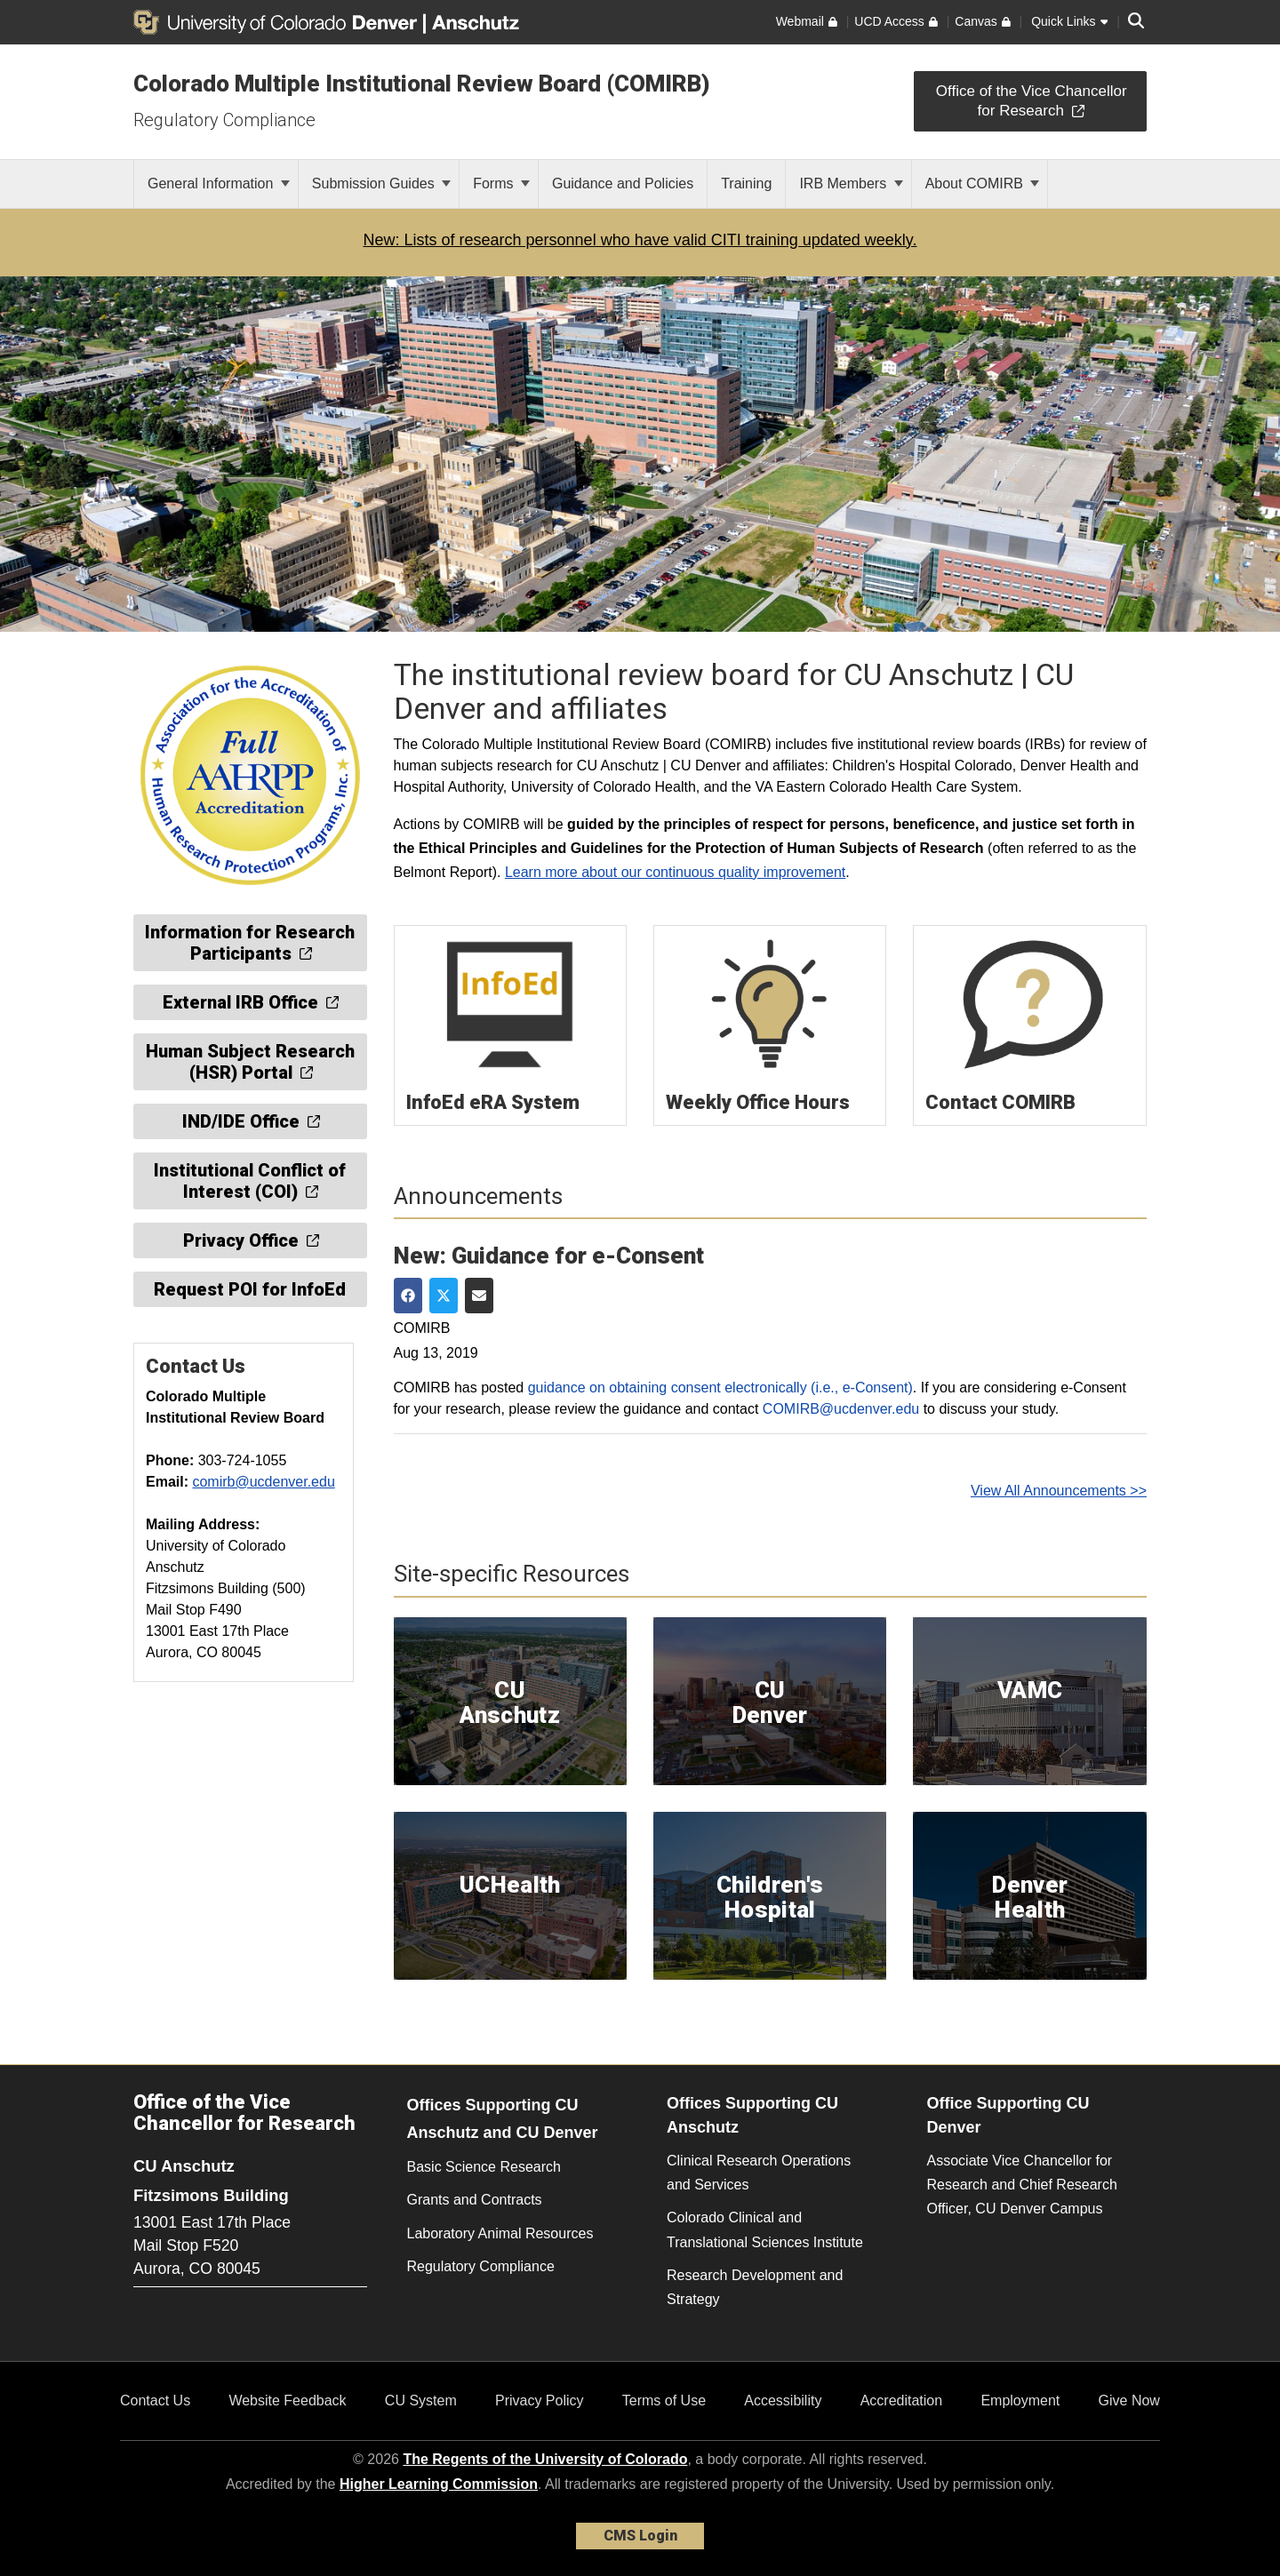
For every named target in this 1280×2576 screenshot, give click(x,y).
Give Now (1129, 2400)
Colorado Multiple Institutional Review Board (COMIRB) (421, 83)
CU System (421, 2400)
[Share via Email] (479, 1295)
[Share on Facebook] (408, 1295)
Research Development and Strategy (755, 2287)
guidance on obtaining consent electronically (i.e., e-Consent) (720, 1387)
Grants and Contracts (474, 2199)
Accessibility (782, 2400)
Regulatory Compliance (224, 120)
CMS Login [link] (640, 2535)
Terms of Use (664, 2400)
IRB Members (850, 183)
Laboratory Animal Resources (500, 2233)
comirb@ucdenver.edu (263, 1481)
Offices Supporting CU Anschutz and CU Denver (502, 2118)
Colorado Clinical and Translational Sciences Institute (765, 2229)
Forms (501, 183)
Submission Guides (381, 183)
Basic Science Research (484, 2166)
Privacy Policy (539, 2400)
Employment (1020, 2400)
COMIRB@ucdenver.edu (841, 1408)
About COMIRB (982, 183)
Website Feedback (287, 2400)
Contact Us (155, 2400)
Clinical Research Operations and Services (759, 2172)
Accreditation (901, 2400)
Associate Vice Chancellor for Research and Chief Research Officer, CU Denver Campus (1022, 2184)
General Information (219, 183)
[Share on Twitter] (443, 1295)
